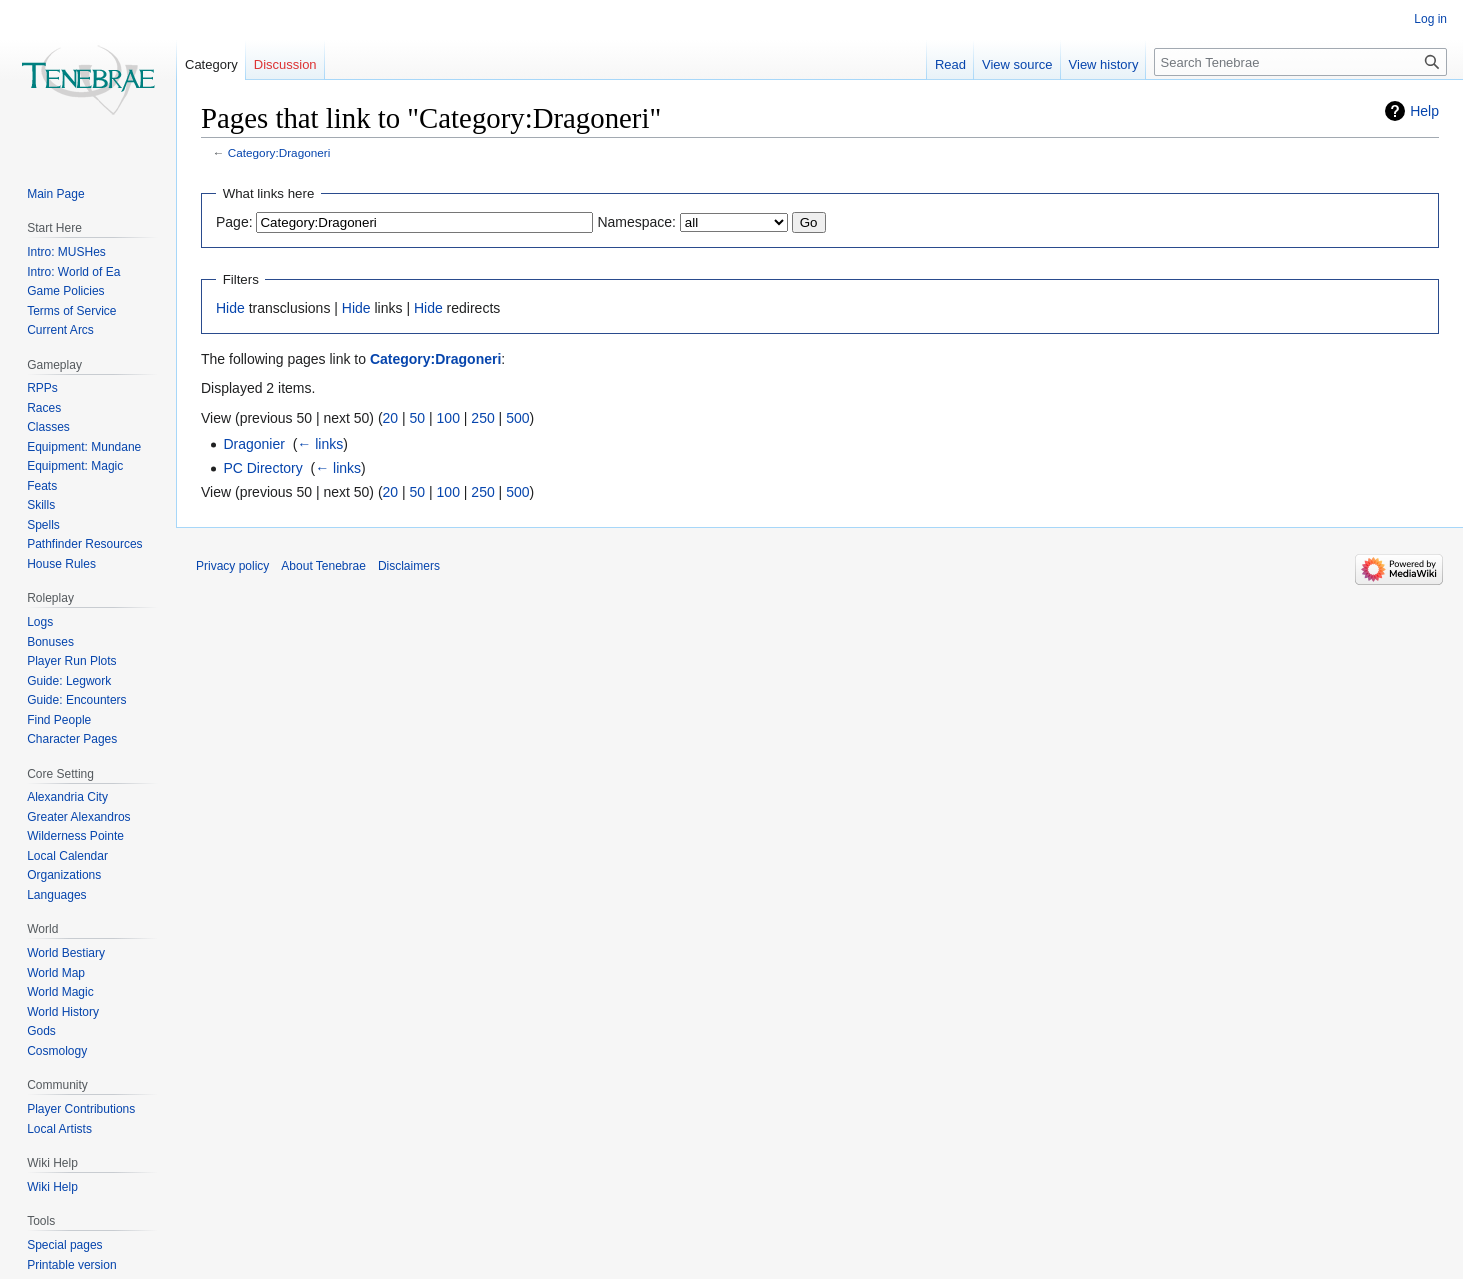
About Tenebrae (323, 566)
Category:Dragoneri (279, 152)
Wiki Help (52, 1187)
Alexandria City (67, 797)
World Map (56, 973)
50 (418, 418)
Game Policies (65, 291)
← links (320, 444)
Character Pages (72, 739)
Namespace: (636, 222)
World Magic (60, 992)
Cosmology (57, 1051)
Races (44, 408)
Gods (41, 1031)
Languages (56, 895)
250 (482, 418)
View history (1104, 64)
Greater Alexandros (78, 817)
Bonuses (50, 642)
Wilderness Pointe (75, 836)
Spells (43, 525)
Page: (234, 222)
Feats (42, 486)
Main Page (55, 194)
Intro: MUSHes (66, 252)
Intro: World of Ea (73, 272)
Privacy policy (232, 566)
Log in (1430, 19)
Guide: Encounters (76, 700)
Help (1424, 111)
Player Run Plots (71, 661)
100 (448, 418)
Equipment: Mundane (84, 447)
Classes (48, 427)
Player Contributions (81, 1109)
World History (63, 1012)
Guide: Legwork (69, 681)
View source (1017, 64)
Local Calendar (67, 856)
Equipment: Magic (75, 466)
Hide (230, 308)
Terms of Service (71, 311)
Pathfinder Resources (84, 544)
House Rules (61, 564)
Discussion (285, 64)
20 (391, 418)
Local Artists (59, 1129)
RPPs (42, 388)
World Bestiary (66, 953)
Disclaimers (409, 566)
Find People (59, 720)
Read (950, 64)
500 (517, 418)
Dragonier (253, 444)
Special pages (64, 1245)
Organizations (64, 875)
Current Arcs (60, 330)
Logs (40, 622)
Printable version (71, 1265)
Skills (41, 505)
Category (211, 64)
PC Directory (262, 468)
